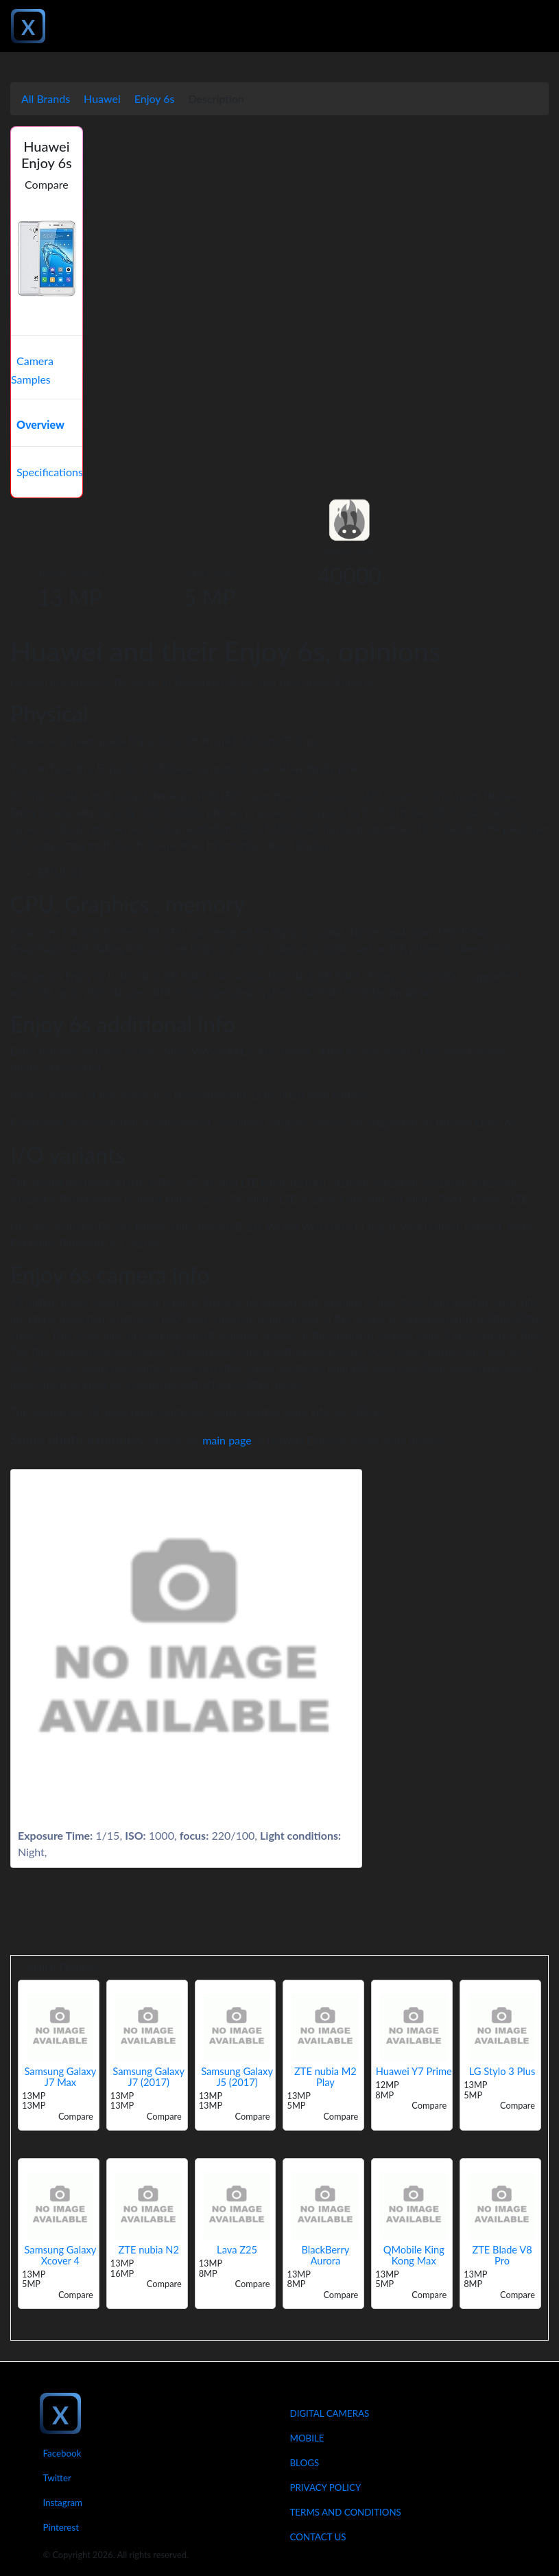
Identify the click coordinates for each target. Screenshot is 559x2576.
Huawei (102, 98)
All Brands (45, 98)
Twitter (57, 2477)
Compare (47, 184)
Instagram (63, 2502)
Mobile (307, 2438)
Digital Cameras (330, 2413)
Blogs (305, 2462)
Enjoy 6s (154, 98)
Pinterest (61, 2527)
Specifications (49, 471)
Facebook (62, 2453)
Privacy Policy (325, 2487)
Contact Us (318, 2536)
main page (227, 1440)
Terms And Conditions (345, 2512)
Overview (40, 424)
